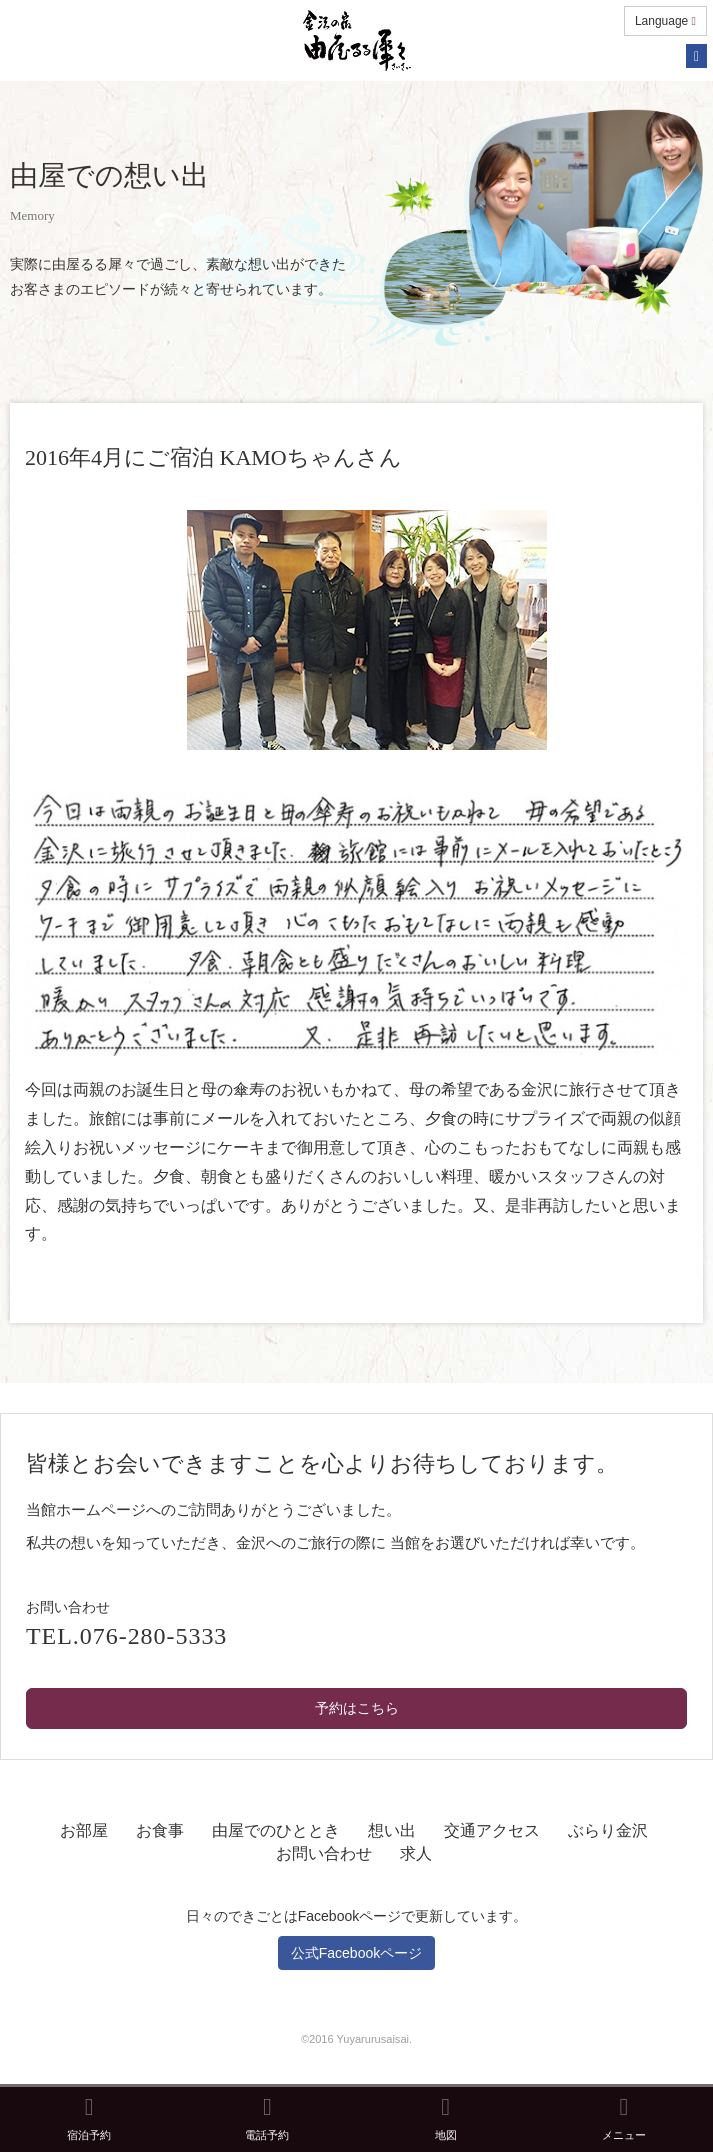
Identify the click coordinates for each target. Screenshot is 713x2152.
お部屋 (84, 1830)
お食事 (160, 1830)
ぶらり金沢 (608, 1830)
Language (665, 21)
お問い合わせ (324, 1853)
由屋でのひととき (276, 1830)
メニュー (624, 2118)
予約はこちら (357, 1708)
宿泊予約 (89, 2118)
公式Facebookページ (356, 1953)
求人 (416, 1853)
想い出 (392, 1830)
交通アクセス (492, 1830)
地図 (446, 2118)
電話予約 (267, 2118)
